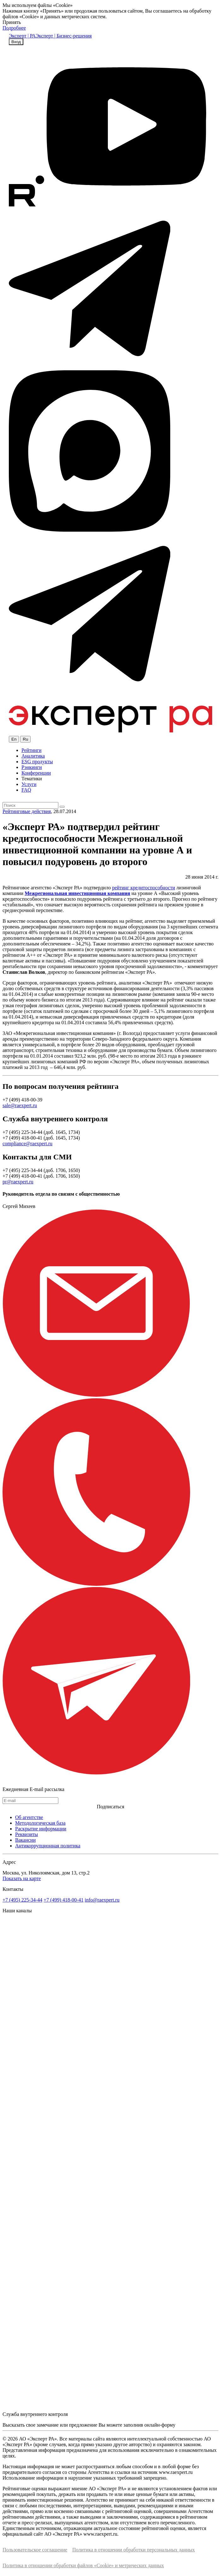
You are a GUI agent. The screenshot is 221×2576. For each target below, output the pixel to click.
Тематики (31, 778)
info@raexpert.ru (102, 1900)
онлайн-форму (159, 2425)
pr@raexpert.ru (18, 1181)
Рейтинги (31, 750)
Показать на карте (22, 1878)
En (13, 739)
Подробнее (14, 28)
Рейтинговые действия (27, 811)
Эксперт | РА (22, 35)
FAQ (26, 790)
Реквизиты (26, 1834)
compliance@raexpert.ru (27, 1143)
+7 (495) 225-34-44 (22, 1900)
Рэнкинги (31, 767)
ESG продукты (37, 761)
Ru (25, 739)
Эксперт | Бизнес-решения (64, 35)
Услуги (29, 784)
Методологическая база (40, 1823)
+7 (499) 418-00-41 (63, 1900)
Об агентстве (29, 1817)
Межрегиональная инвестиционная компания (77, 893)
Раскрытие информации (40, 1828)
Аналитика (33, 756)
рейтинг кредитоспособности (143, 887)
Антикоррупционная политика (47, 1845)
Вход (16, 41)
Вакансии (25, 1840)
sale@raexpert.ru (20, 1105)
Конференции (36, 773)
